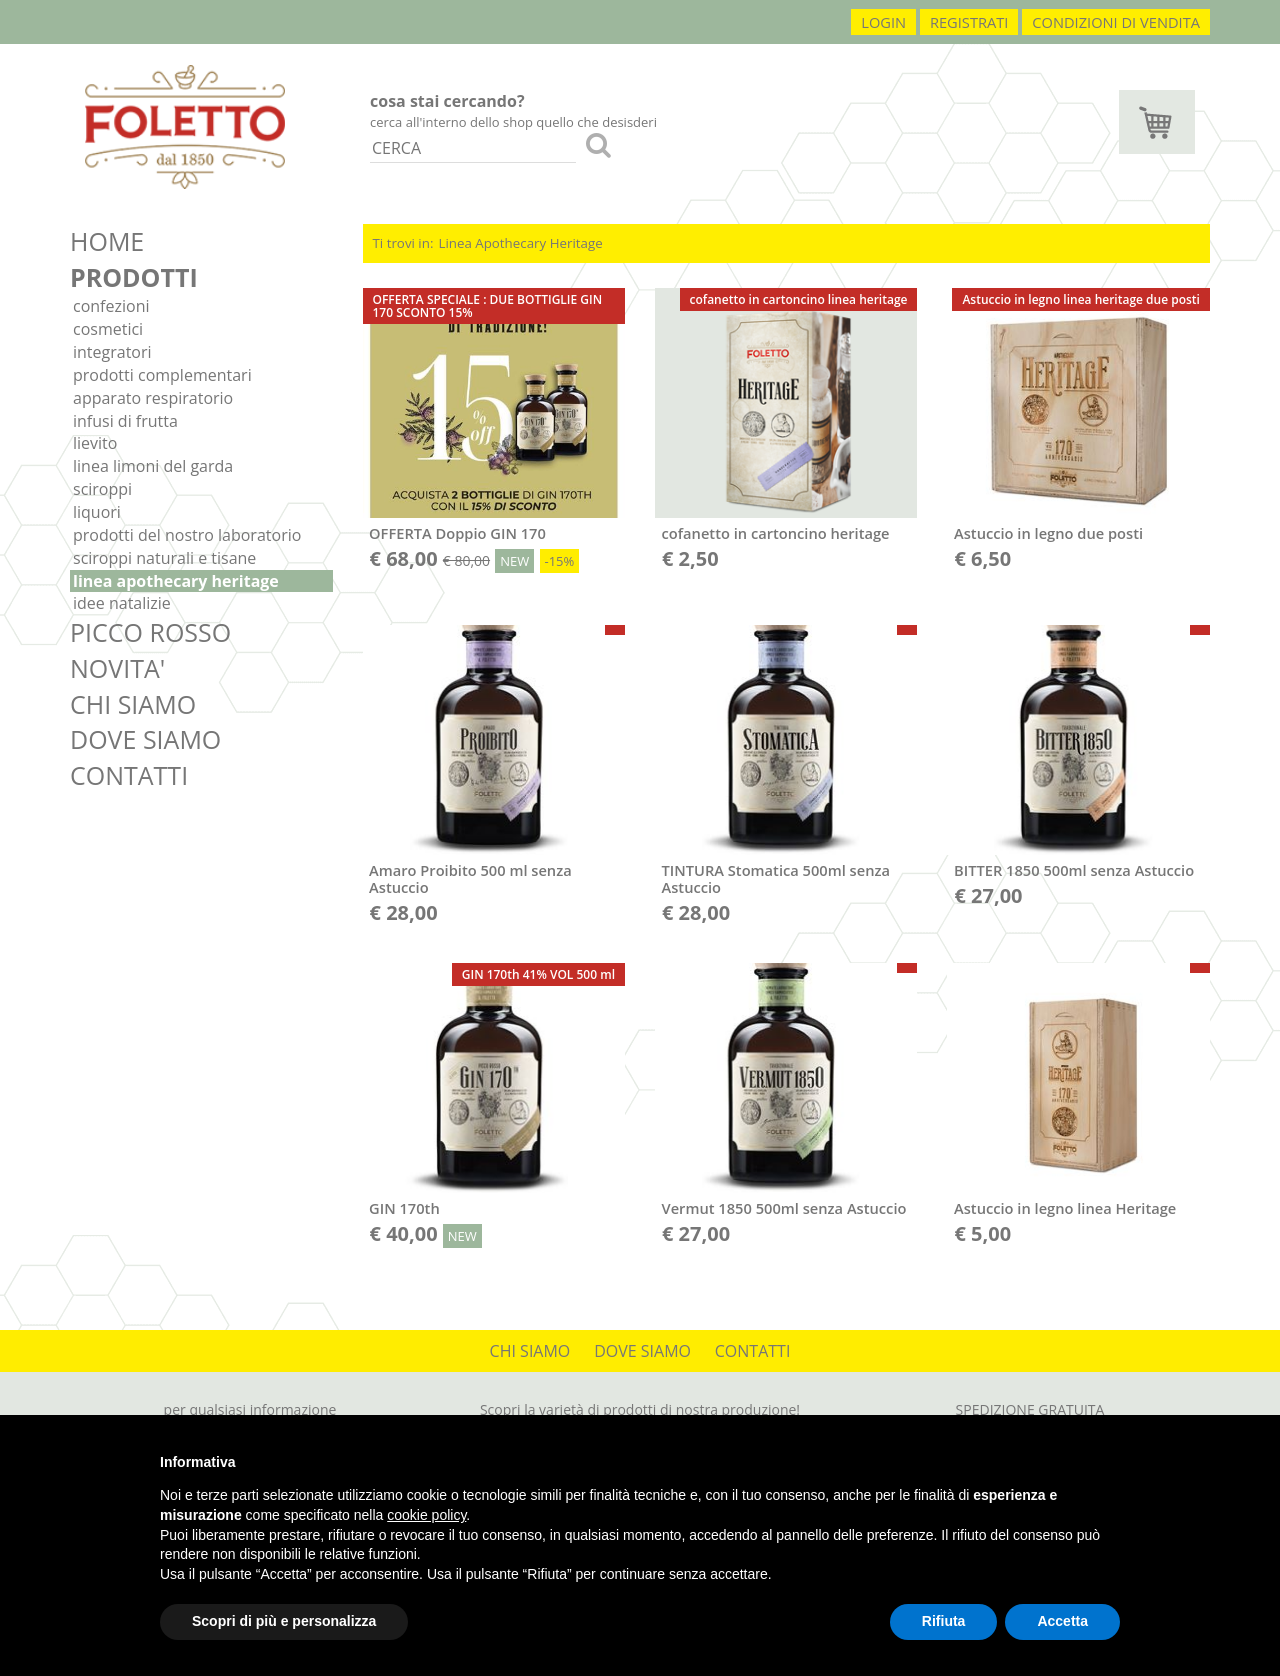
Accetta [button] (1062, 1621)
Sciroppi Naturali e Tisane (164, 558)
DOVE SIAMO (145, 739)
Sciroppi (102, 489)
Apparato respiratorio (153, 398)
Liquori (97, 512)
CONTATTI (129, 775)
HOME (107, 241)
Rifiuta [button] (944, 1621)
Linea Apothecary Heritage (176, 581)
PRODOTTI (134, 277)
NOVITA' (117, 668)
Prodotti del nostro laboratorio (187, 535)
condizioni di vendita (1116, 22)
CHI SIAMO (133, 704)
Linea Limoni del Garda (153, 466)
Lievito (95, 443)
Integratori (112, 352)
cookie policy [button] (426, 1515)
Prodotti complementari (162, 375)
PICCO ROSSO (150, 632)
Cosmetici (108, 329)
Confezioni (111, 306)
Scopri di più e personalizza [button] (284, 1621)
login (883, 22)
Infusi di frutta (125, 421)
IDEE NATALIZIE (122, 603)
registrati (969, 22)
